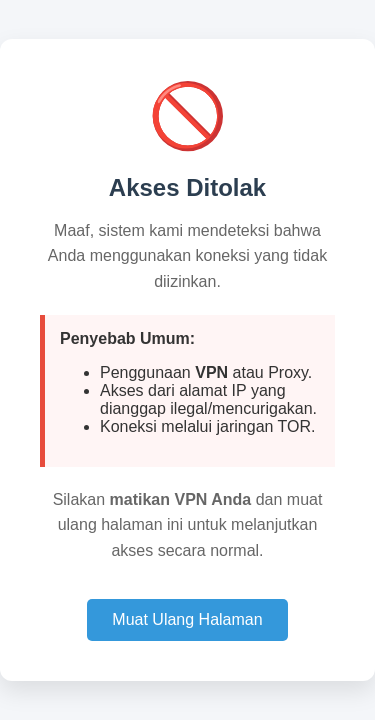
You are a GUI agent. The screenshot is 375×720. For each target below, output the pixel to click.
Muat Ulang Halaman (187, 619)
